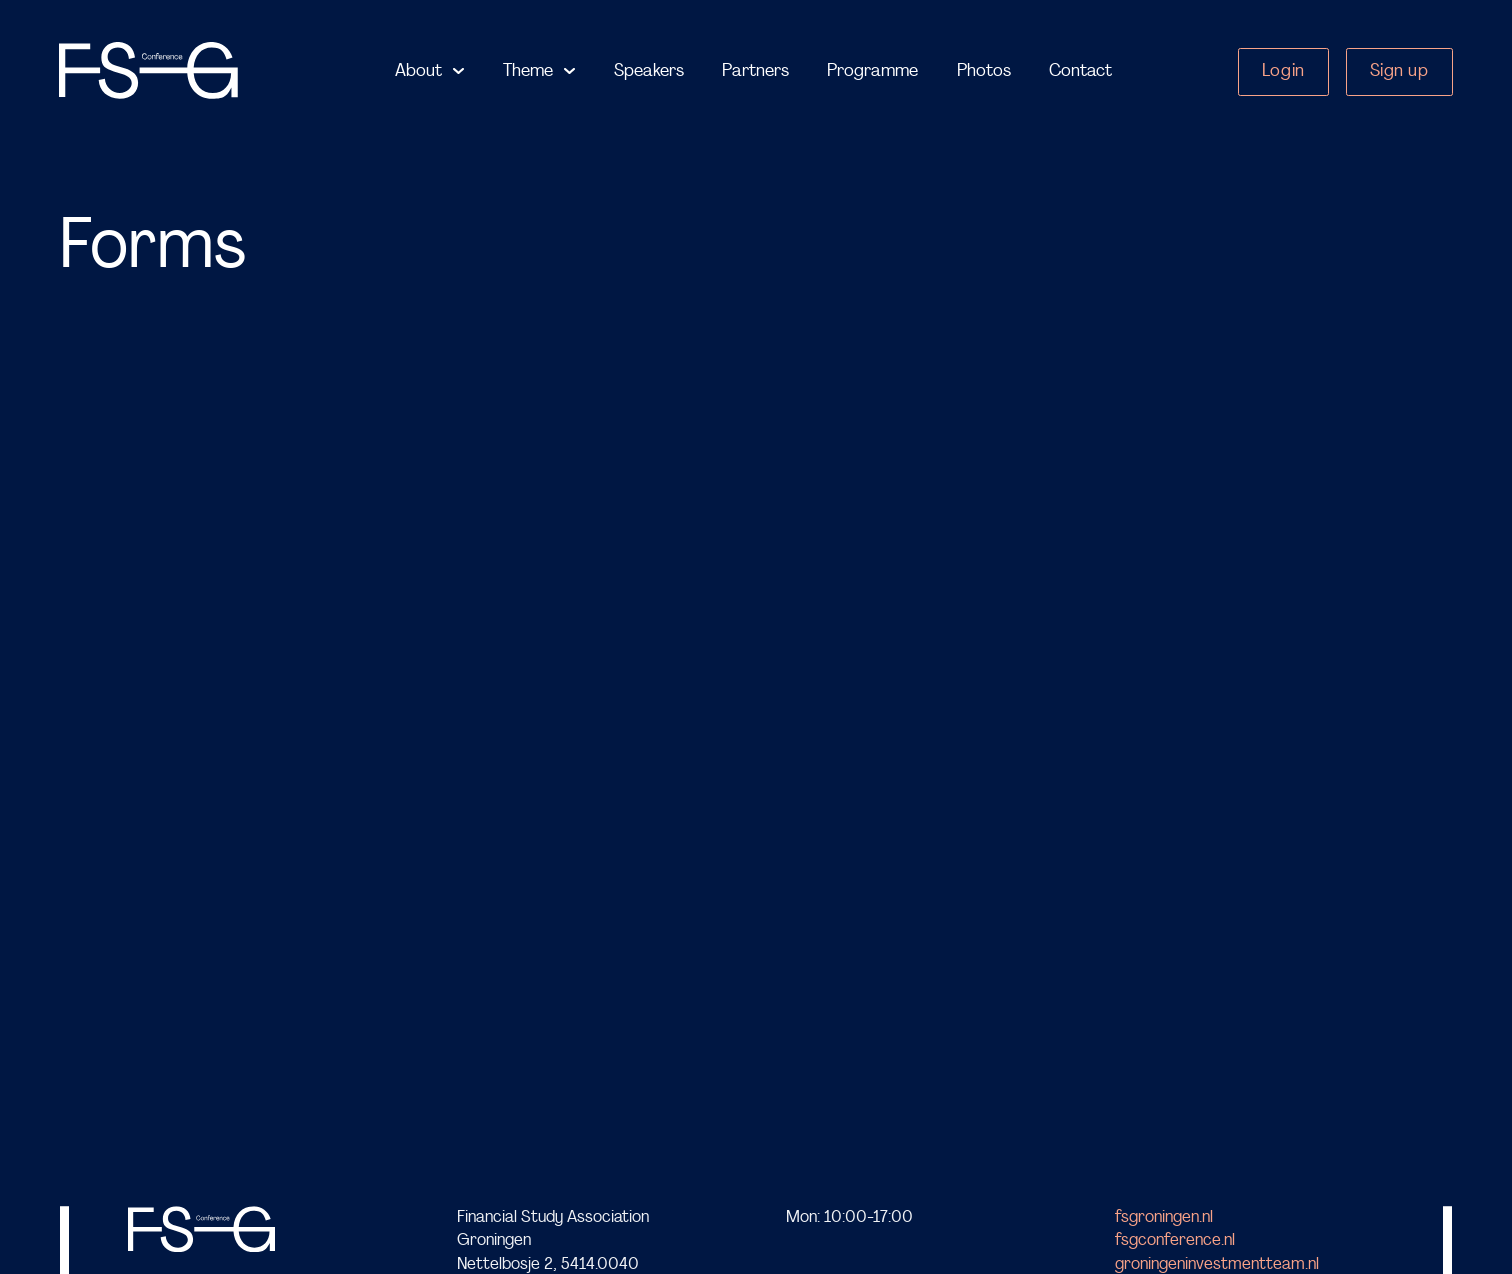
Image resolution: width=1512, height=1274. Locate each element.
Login (1283, 71)
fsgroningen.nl (1164, 1217)
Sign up (1399, 71)
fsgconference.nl (1175, 1241)
